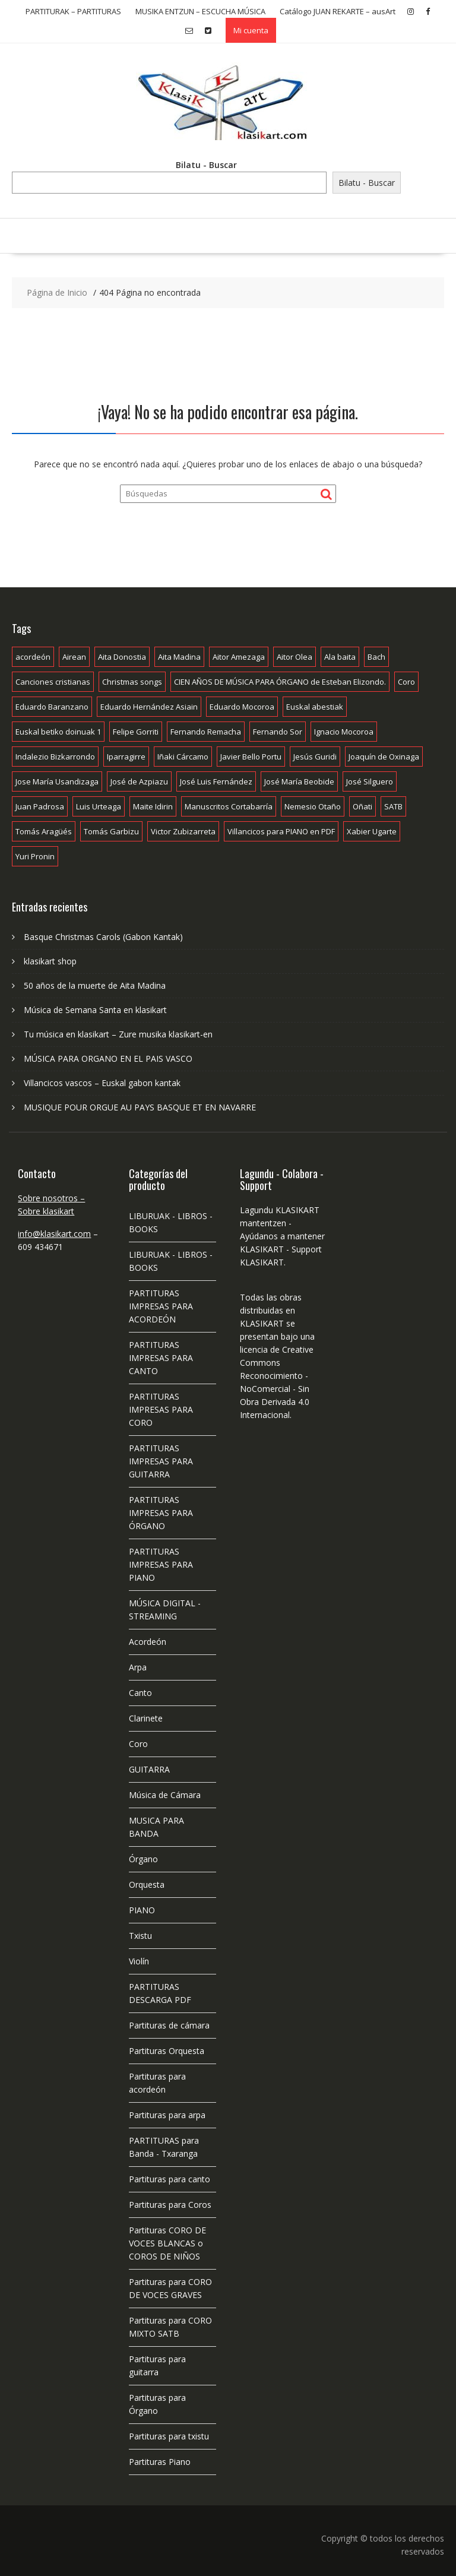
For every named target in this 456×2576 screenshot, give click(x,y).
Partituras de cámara (169, 2025)
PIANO (142, 1910)
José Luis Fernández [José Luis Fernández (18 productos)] (216, 781)
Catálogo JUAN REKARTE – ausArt (337, 11)
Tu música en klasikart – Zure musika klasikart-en (118, 1034)
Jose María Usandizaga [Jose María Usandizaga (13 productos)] (57, 781)
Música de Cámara (165, 1794)
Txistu (140, 1935)
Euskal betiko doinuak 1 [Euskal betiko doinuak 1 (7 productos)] (58, 731)
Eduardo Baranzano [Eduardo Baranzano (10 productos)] (51, 706)
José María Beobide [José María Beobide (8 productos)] (299, 781)
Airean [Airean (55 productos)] (74, 656)
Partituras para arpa (167, 2115)
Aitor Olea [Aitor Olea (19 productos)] (294, 656)
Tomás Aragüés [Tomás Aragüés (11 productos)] (43, 831)
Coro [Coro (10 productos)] (406, 681)
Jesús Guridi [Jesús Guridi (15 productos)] (315, 756)
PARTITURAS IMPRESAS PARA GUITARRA (161, 1461)
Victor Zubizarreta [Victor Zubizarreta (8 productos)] (183, 831)
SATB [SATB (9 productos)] (393, 806)
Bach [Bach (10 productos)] (376, 656)
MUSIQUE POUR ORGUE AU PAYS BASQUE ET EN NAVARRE (140, 1107)
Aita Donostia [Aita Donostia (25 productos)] (122, 656)
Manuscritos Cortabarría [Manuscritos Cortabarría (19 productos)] (229, 806)
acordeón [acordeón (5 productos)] (32, 656)
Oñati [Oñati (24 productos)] (362, 806)
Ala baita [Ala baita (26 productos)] (340, 656)
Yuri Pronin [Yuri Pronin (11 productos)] (35, 856)
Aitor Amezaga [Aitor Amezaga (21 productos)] (239, 656)
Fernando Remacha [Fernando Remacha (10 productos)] (205, 731)
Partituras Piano (160, 2461)
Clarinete (146, 1718)
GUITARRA (149, 1769)
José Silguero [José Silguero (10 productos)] (369, 781)
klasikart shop (50, 961)
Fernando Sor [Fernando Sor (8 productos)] (277, 731)
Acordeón (147, 1641)
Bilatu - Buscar (206, 164)
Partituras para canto (169, 2179)
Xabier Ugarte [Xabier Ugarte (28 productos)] (372, 831)
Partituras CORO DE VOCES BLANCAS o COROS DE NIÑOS (167, 2243)
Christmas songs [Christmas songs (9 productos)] (132, 681)
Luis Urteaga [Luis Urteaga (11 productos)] (98, 806)
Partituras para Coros (170, 2204)
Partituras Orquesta (166, 2050)
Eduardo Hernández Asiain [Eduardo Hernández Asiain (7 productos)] (149, 706)
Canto (140, 1692)
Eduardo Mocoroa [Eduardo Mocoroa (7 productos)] (242, 706)
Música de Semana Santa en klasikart (95, 1009)
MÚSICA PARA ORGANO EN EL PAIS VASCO (108, 1058)
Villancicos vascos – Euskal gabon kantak (102, 1082)
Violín (139, 1961)
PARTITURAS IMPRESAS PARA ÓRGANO (161, 1512)
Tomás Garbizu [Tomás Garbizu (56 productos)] (111, 831)
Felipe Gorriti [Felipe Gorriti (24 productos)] (136, 731)
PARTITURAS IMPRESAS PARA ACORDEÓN (161, 1306)
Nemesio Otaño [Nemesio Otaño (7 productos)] (312, 806)
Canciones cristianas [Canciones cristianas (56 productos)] (52, 681)
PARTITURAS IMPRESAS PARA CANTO (161, 1357)
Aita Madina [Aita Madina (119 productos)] (179, 656)
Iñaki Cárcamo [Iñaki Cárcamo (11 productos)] (182, 756)
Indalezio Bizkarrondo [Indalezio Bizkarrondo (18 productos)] (55, 756)
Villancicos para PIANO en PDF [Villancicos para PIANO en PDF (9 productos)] (281, 831)
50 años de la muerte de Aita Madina (95, 985)
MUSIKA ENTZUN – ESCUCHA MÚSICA (200, 11)
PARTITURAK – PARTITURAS (73, 11)
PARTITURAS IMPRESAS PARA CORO (161, 1409)
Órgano (143, 1859)
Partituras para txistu (169, 2436)
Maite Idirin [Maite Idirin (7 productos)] (153, 806)
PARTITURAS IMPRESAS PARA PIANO (161, 1564)
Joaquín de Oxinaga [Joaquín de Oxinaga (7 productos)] (384, 756)
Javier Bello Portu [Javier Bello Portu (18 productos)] (250, 756)
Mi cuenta (250, 30)
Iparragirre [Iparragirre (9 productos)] (126, 756)
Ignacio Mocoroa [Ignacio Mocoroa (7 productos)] (343, 731)
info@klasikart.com (54, 1233)
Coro (138, 1743)
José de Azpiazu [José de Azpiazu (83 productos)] (139, 781)
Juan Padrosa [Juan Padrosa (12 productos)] (39, 806)
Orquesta (146, 1884)
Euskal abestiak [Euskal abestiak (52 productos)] (314, 706)
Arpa (138, 1667)
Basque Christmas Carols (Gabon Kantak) (103, 936)
